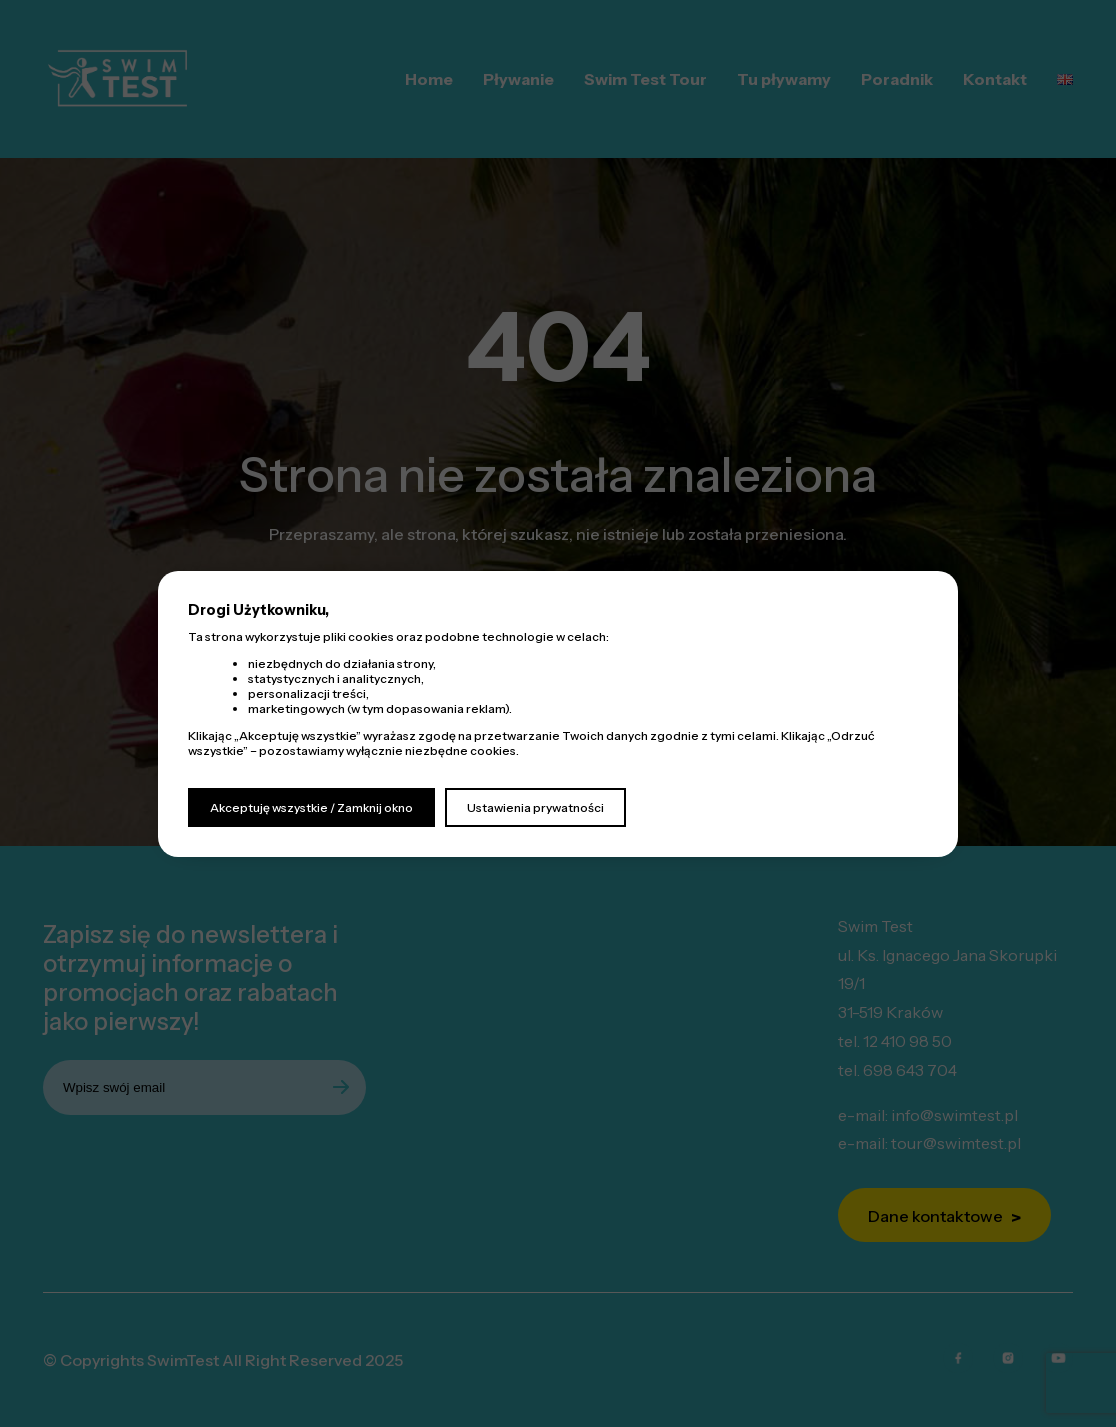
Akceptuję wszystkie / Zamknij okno (311, 807)
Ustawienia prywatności (535, 807)
